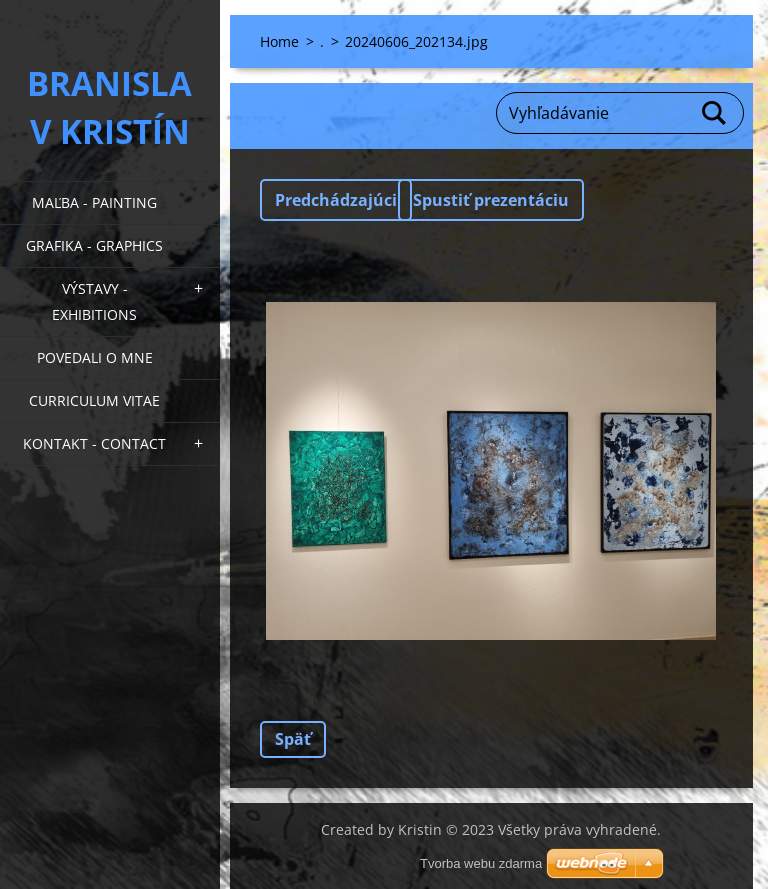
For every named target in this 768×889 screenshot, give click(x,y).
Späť (293, 739)
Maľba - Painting (94, 202)
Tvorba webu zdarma (481, 863)
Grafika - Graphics (94, 245)
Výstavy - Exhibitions (94, 301)
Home (279, 41)
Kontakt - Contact (94, 443)
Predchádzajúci (336, 200)
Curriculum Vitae (94, 400)
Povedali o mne (95, 357)
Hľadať (715, 113)
